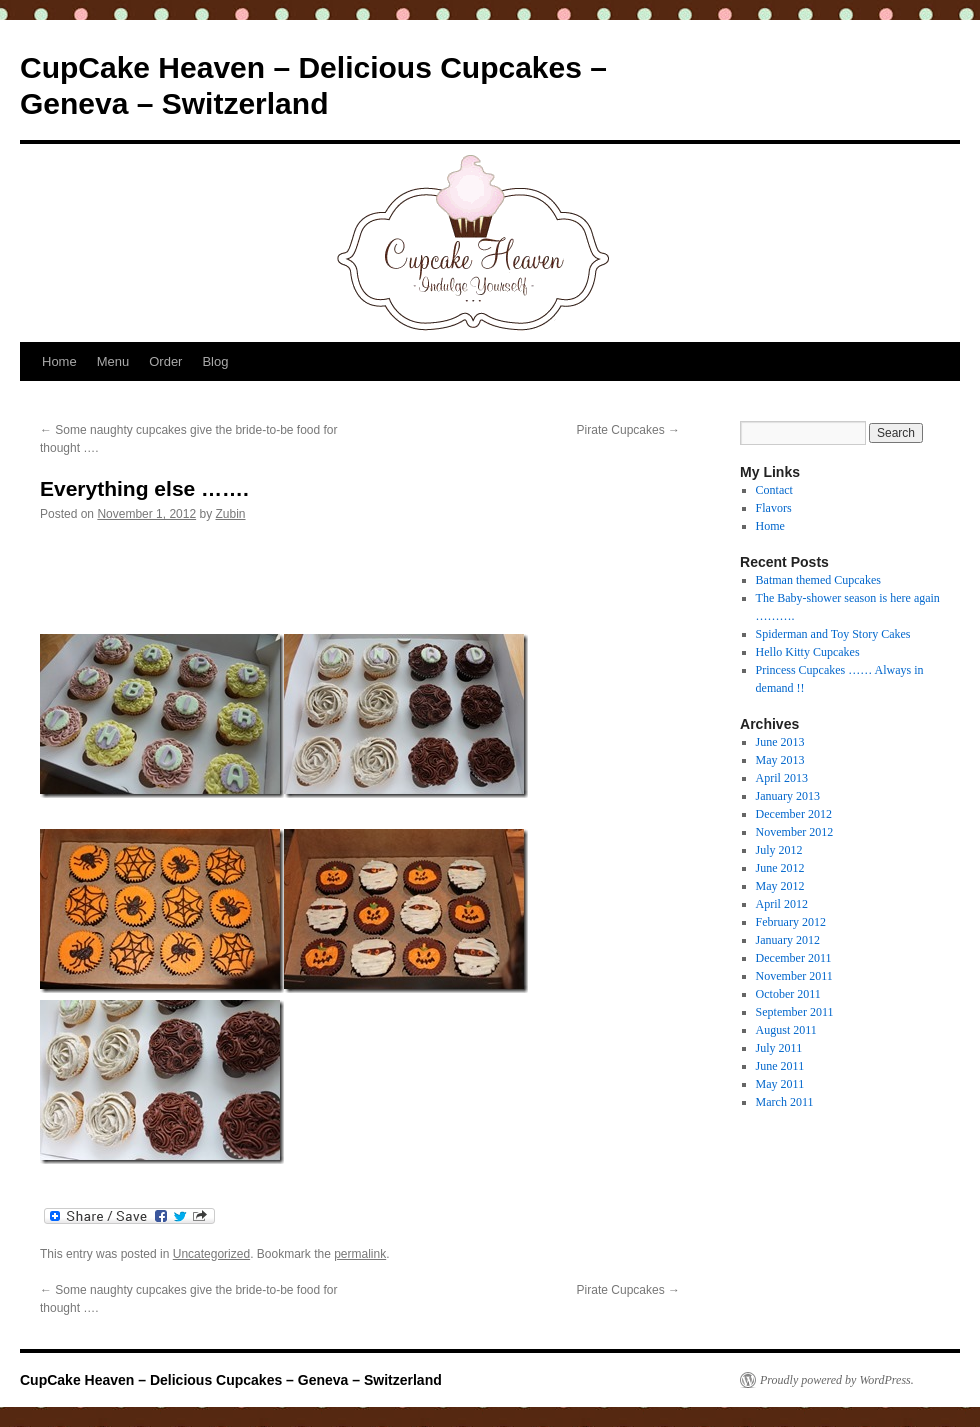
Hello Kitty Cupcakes (808, 652)
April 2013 (782, 778)
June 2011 (780, 1066)
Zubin (231, 514)
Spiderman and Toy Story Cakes (833, 634)
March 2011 (785, 1102)
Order (165, 361)
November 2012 (795, 832)
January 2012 (788, 940)
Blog (215, 361)
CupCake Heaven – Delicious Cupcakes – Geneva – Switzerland (231, 1380)
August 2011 (786, 1030)
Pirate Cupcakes (628, 430)
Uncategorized (211, 1254)
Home (59, 361)
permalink (360, 1254)
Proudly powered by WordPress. (837, 1380)
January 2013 (788, 796)
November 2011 (794, 976)
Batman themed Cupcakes (818, 580)
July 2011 (779, 1048)
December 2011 (794, 958)
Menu (113, 361)
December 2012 (794, 814)
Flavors (774, 508)
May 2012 (780, 886)
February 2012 (791, 922)
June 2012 (780, 868)
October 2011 (788, 994)
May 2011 (780, 1084)
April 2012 (782, 904)
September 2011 (795, 1012)
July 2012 (779, 850)
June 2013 (780, 742)
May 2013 (780, 760)
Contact (774, 490)
